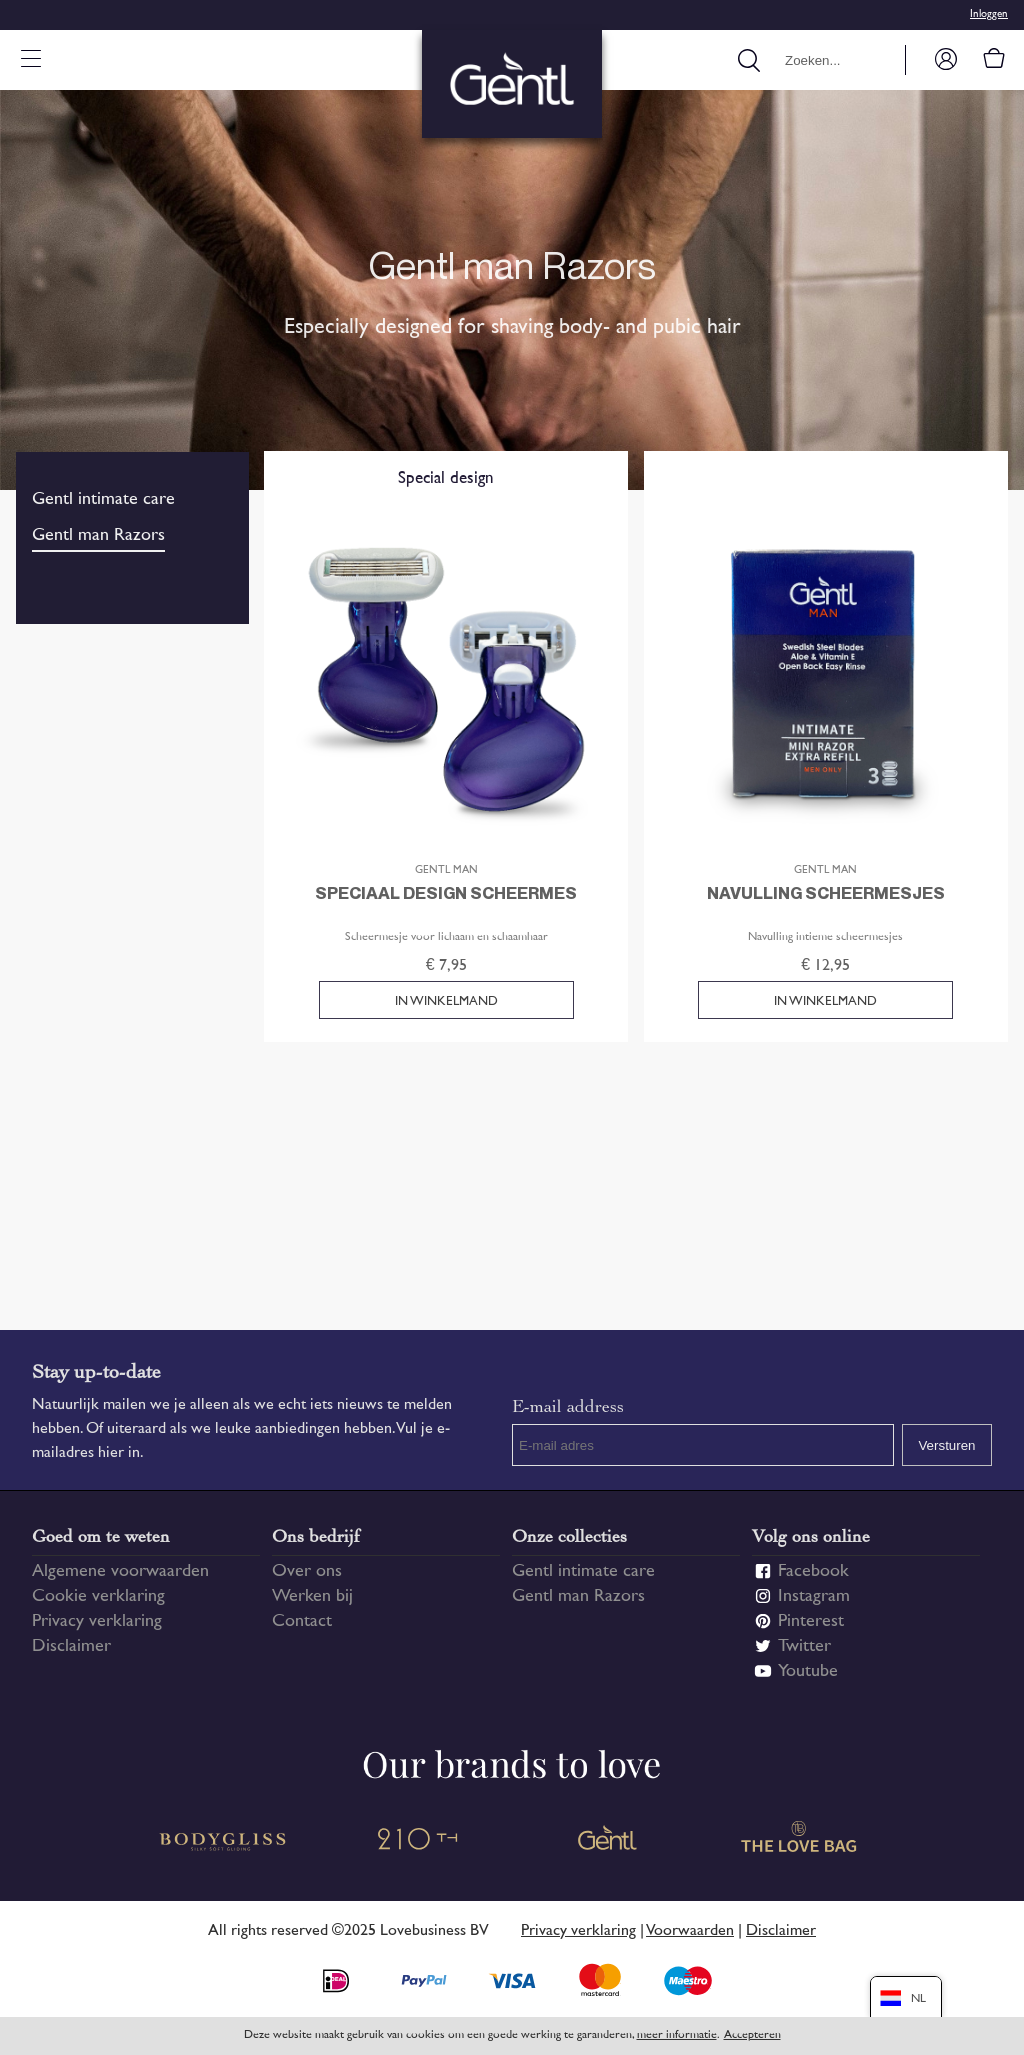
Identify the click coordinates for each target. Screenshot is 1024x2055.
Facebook (813, 1572)
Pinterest (811, 1622)
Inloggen (989, 14)
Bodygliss (224, 1841)
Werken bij (312, 1597)
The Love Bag (800, 1841)
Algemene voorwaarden (120, 1572)
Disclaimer (71, 1647)
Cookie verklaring (98, 1597)
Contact (302, 1622)
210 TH (416, 1841)
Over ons (307, 1572)
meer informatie (677, 2035)
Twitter (804, 1647)
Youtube (808, 1672)
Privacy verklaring (97, 1622)
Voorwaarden (690, 1931)
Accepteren (752, 2035)
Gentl (608, 1841)
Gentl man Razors (98, 536)
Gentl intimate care (103, 500)
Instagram (814, 1597)
